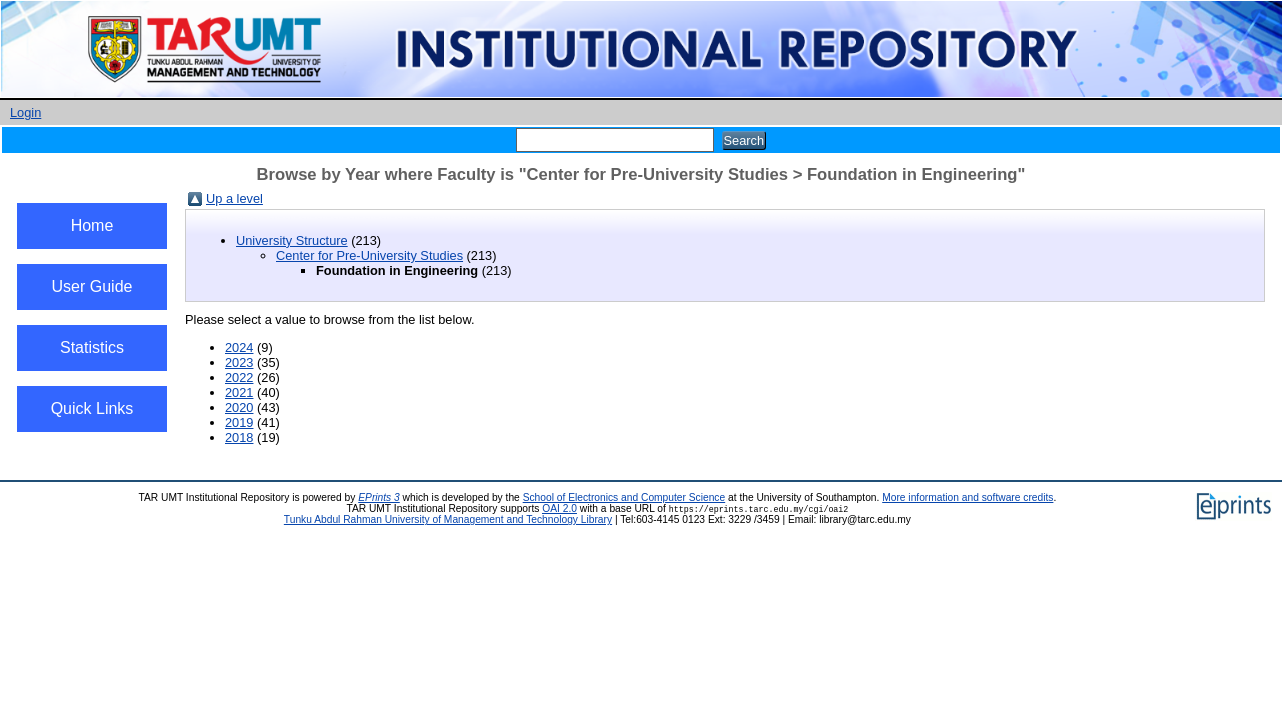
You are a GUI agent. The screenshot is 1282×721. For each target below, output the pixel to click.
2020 (239, 407)
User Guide (92, 286)
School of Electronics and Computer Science (624, 497)
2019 (239, 422)
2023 (239, 362)
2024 (239, 347)
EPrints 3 (379, 497)
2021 (239, 392)
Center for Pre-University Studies (369, 255)
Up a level (234, 198)
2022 (239, 377)
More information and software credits (967, 497)
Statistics (92, 347)
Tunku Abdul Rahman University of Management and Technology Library (448, 519)
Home (92, 225)
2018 (239, 437)
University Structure (292, 240)
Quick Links (92, 408)
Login (25, 112)
